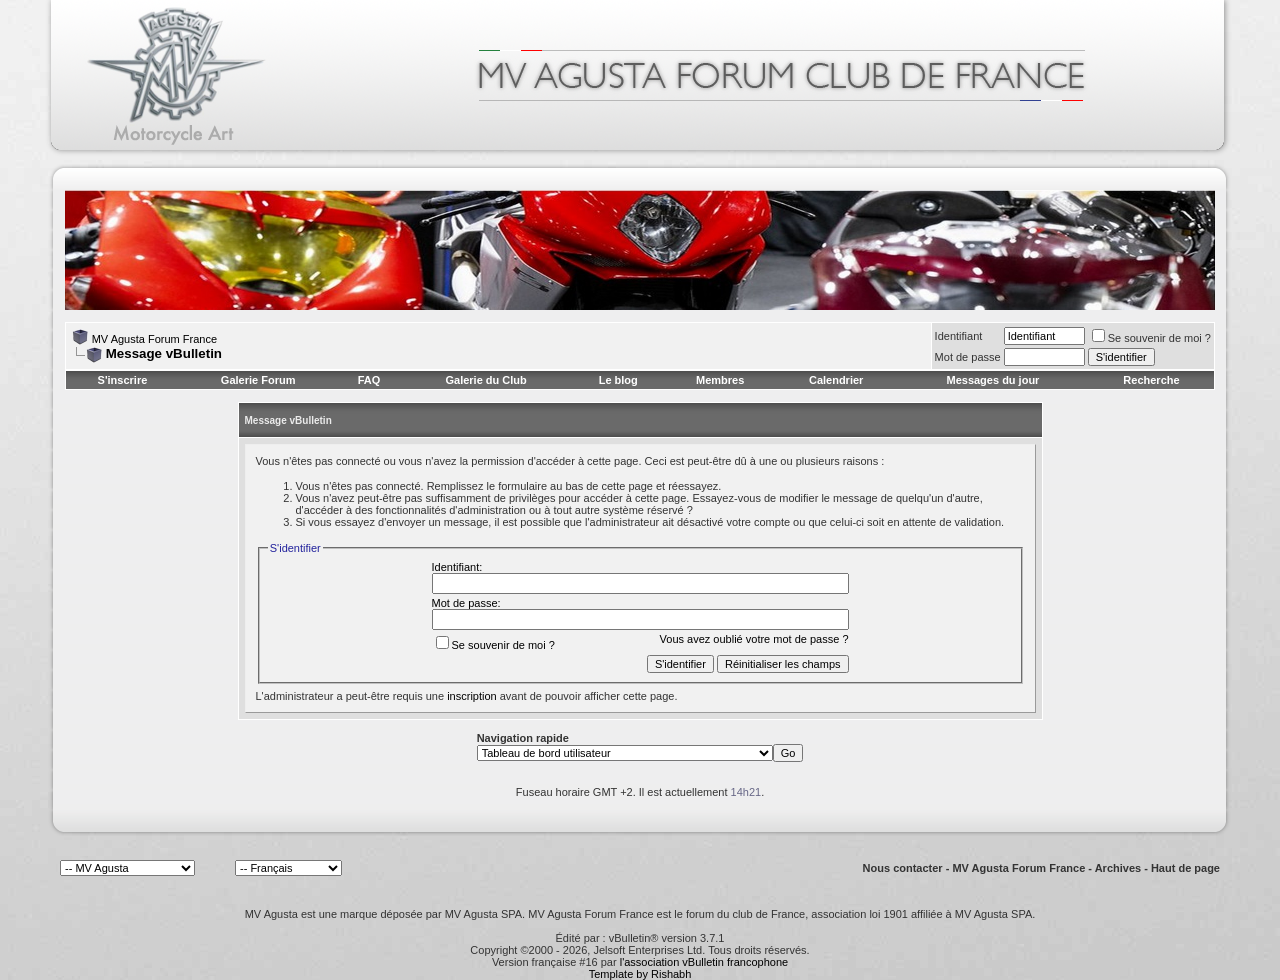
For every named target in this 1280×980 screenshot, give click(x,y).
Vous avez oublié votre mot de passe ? (754, 639)
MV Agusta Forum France (154, 339)
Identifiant (959, 336)
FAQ (369, 380)
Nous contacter (903, 868)
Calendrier (836, 380)
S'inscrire (123, 380)
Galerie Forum (258, 380)
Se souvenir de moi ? (1151, 338)
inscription (472, 696)
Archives (1118, 868)
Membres (720, 380)
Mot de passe (968, 357)
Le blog (618, 380)
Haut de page (1185, 868)
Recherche (1151, 380)
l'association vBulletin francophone (704, 962)
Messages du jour (992, 380)
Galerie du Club (485, 380)
